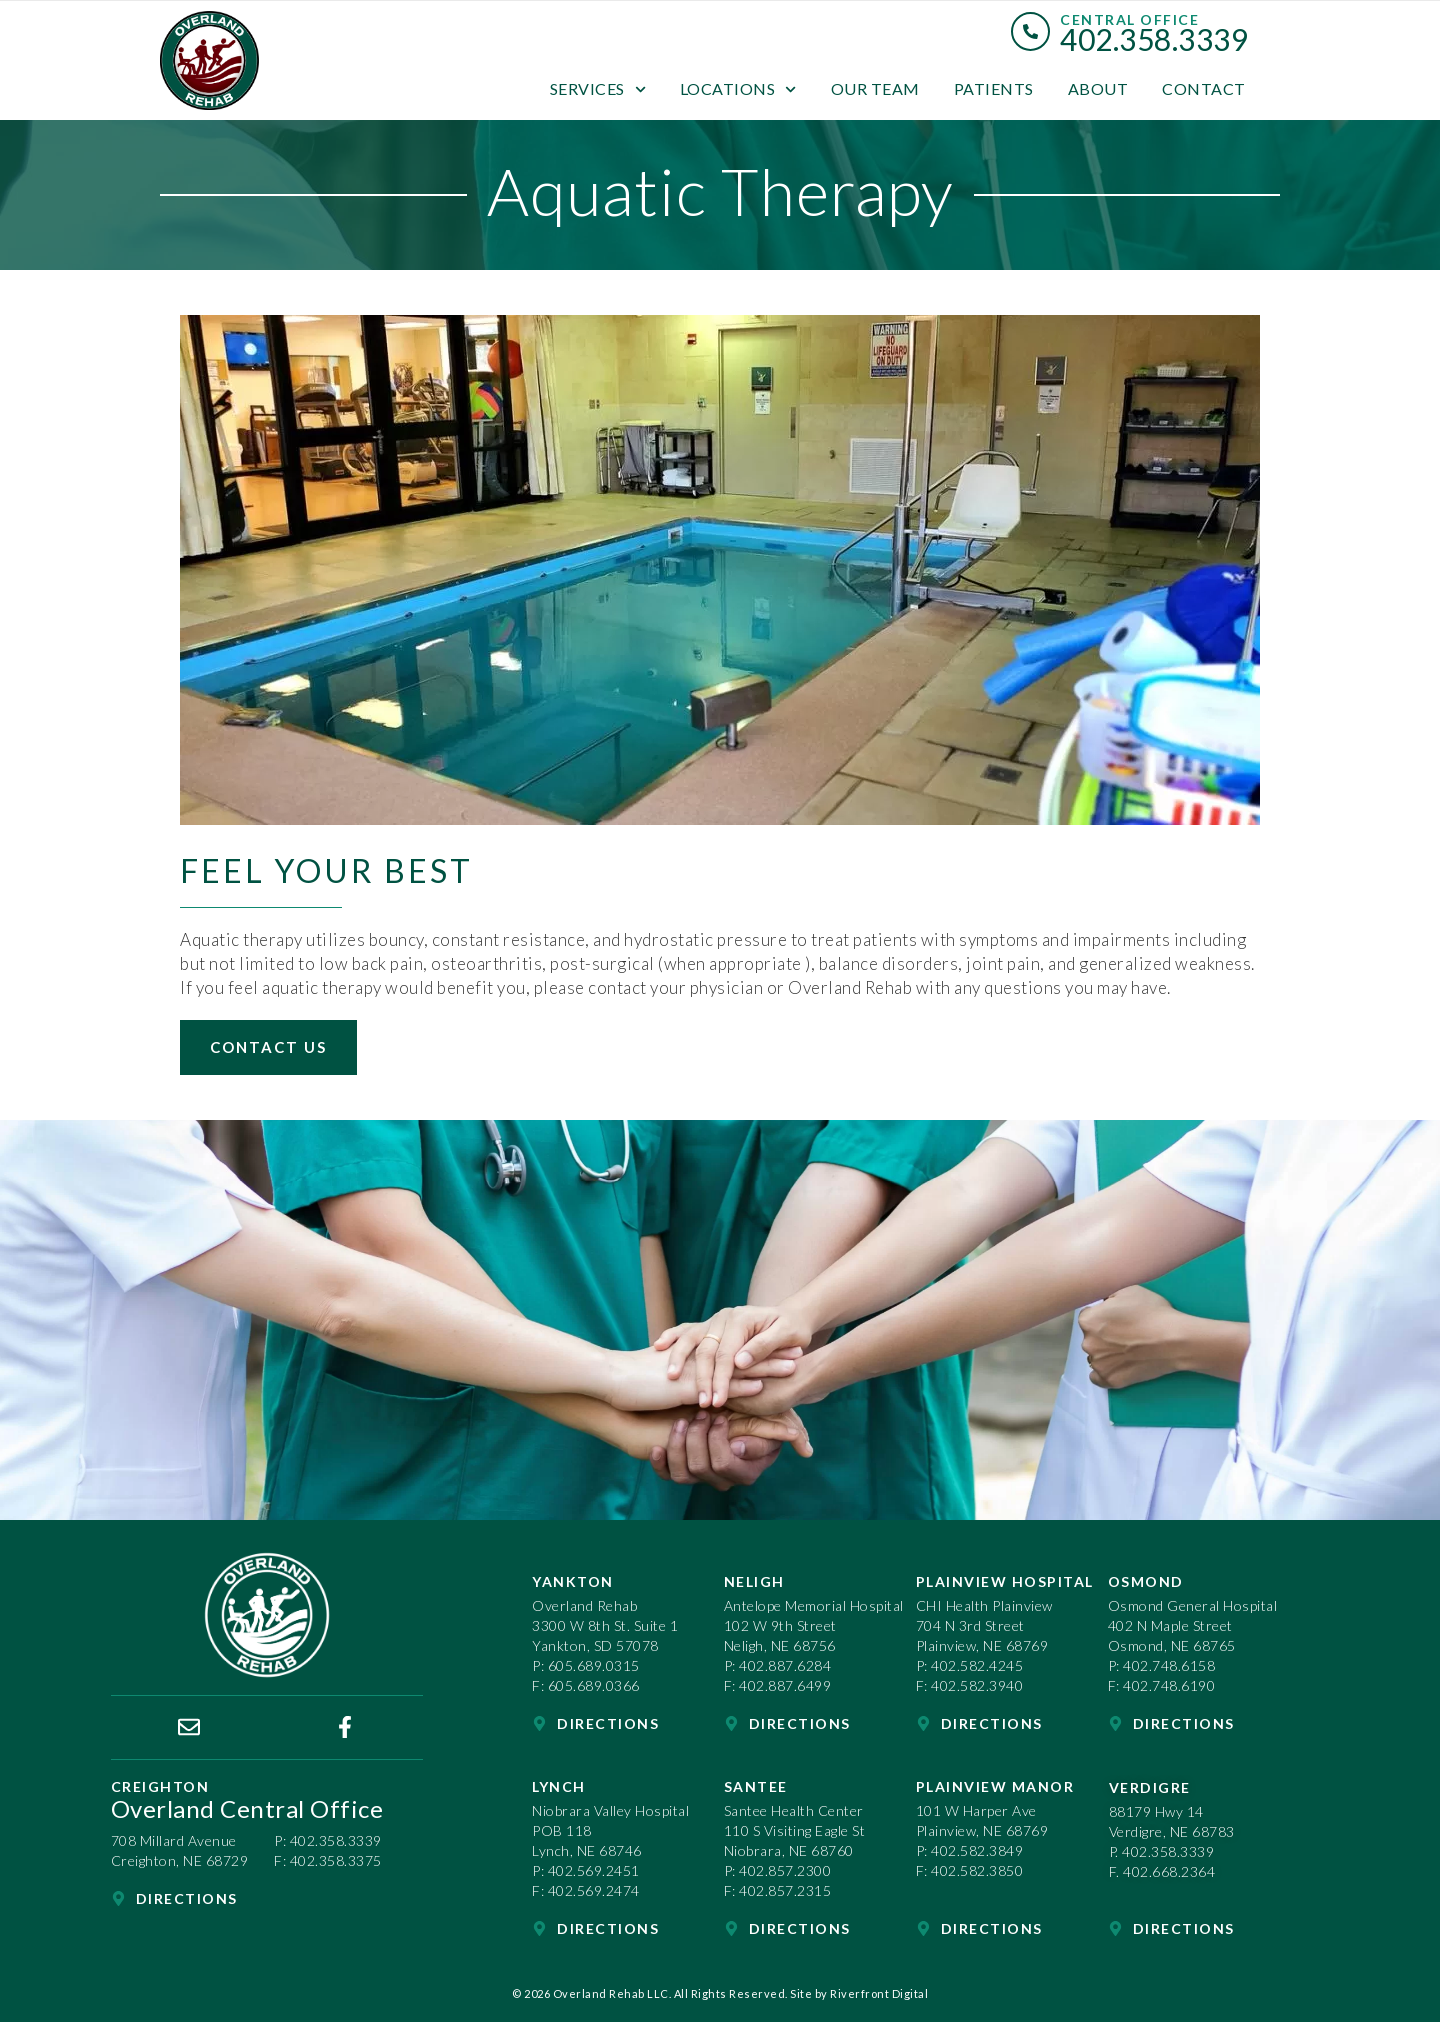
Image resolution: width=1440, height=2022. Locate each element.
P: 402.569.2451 (586, 1870)
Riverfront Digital (879, 1993)
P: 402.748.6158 (1162, 1665)
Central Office (1129, 19)
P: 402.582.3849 (970, 1850)
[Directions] (118, 1898)
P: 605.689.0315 (586, 1665)
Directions (187, 1898)
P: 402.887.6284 (778, 1665)
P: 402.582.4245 (970, 1665)
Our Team (875, 88)
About (1098, 88)
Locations (738, 89)
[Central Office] (1030, 31)
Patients (994, 88)
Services (598, 89)
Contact (1204, 88)
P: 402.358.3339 (328, 1840)
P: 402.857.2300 (778, 1870)
